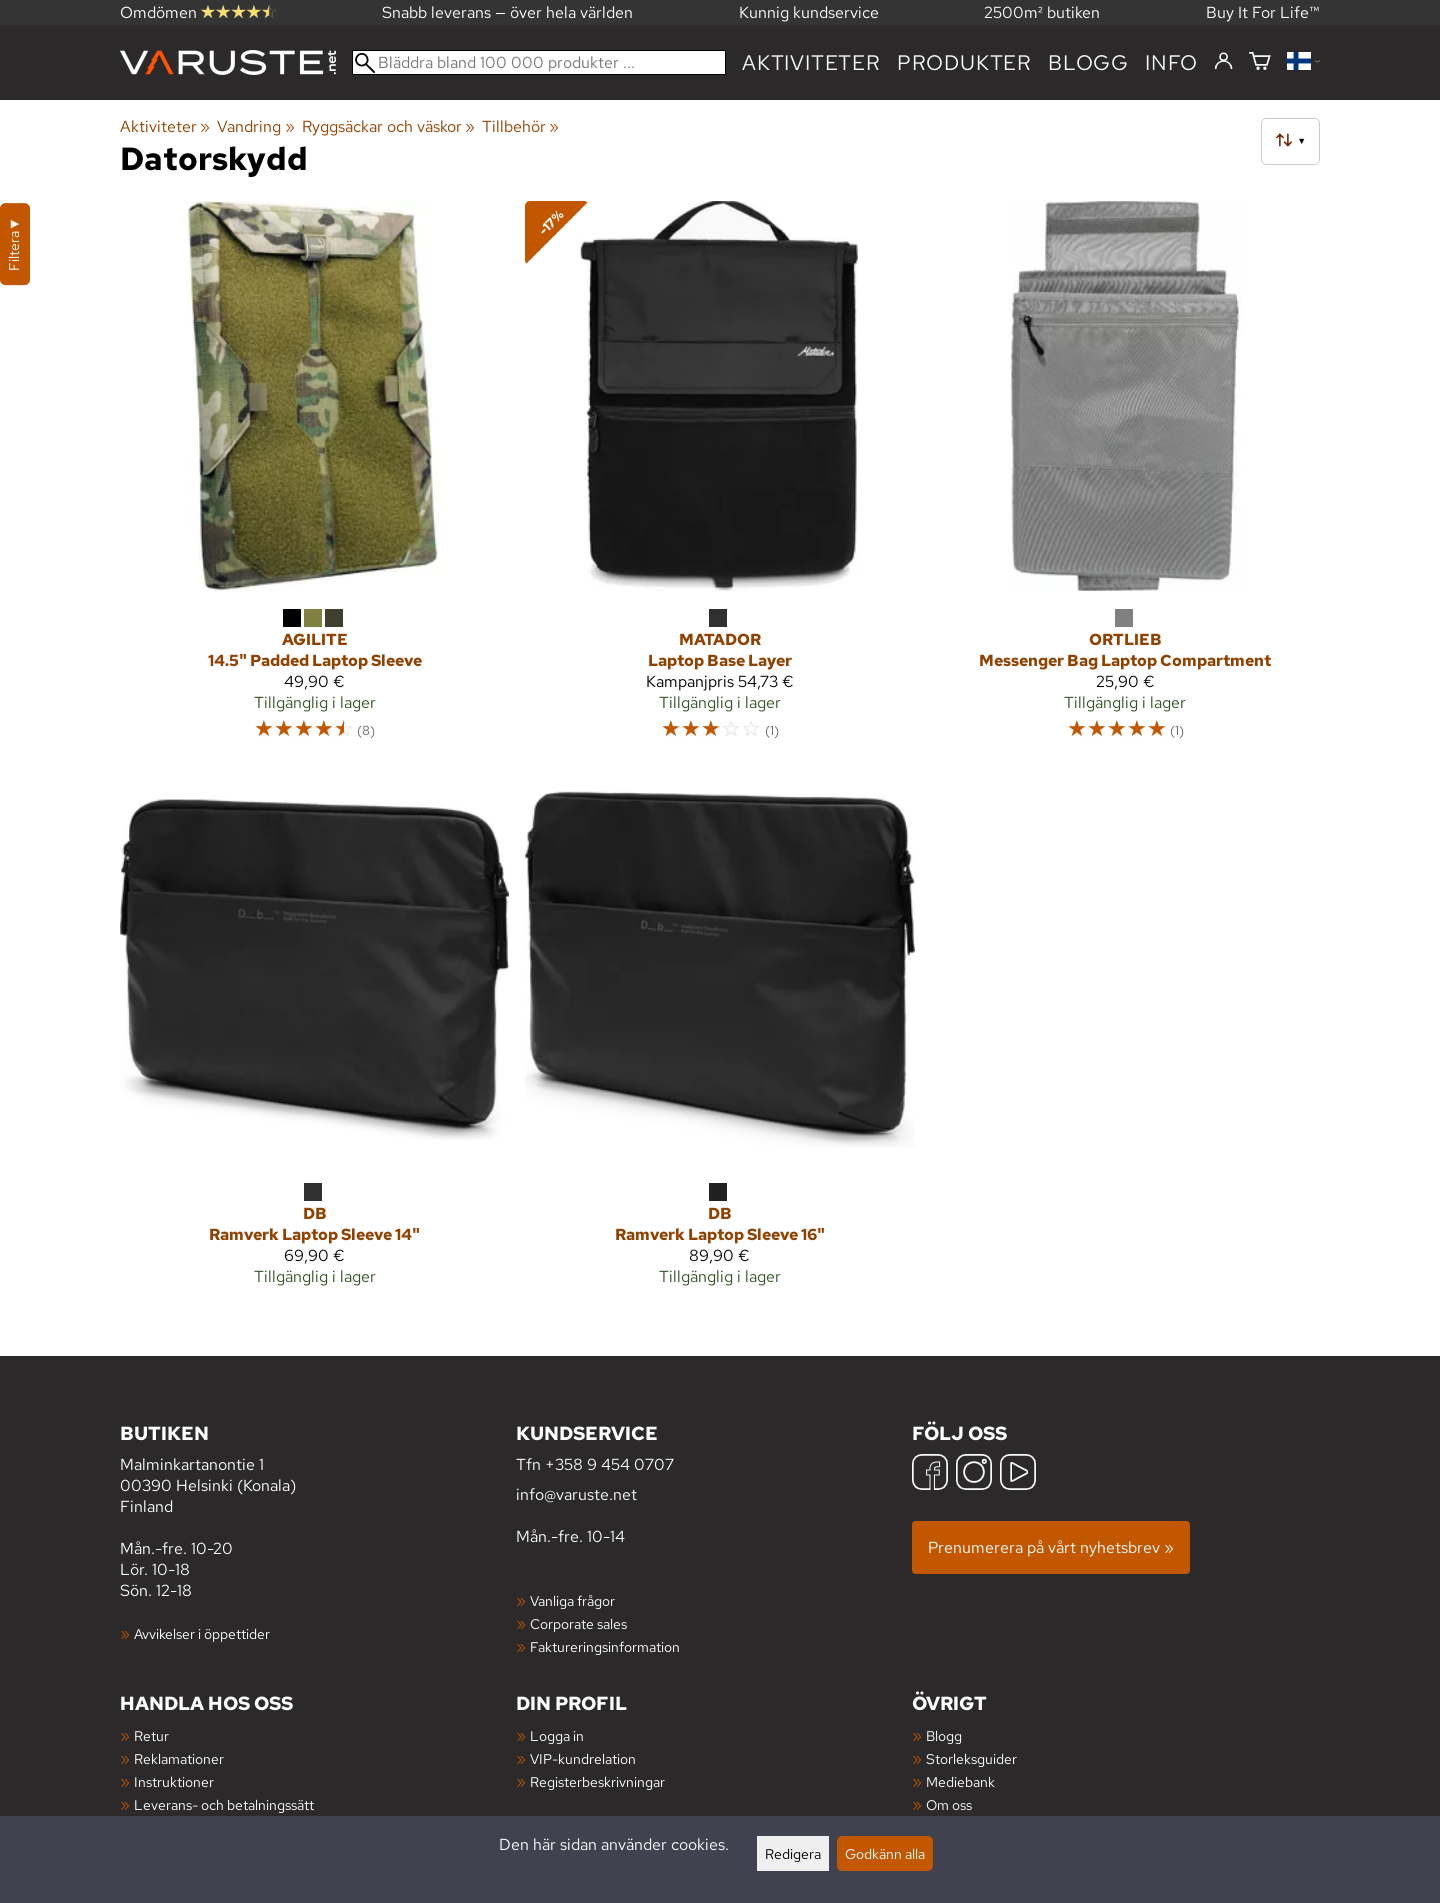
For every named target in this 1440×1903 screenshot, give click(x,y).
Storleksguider (971, 1758)
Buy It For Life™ (1263, 12)
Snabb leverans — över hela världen (507, 12)
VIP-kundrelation (583, 1758)
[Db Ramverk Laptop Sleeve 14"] (314, 1039)
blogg (1088, 62)
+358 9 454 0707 (609, 1464)
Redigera (793, 1853)
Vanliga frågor (572, 1600)
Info (1171, 62)
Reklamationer (179, 1758)
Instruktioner (174, 1781)
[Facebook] (930, 1474)
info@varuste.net (576, 1494)
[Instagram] (974, 1474)
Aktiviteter (811, 62)
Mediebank (960, 1781)
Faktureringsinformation (605, 1646)
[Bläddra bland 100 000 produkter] (539, 62)
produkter (964, 62)
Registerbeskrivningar (597, 1781)
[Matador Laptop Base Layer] (719, 480)
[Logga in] (1223, 62)
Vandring (255, 126)
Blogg (944, 1735)
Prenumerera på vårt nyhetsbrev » (1051, 1547)
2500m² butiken (1042, 12)
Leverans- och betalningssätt (224, 1804)
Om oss (949, 1804)
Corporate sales (578, 1623)
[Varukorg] (1260, 62)
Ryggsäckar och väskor (388, 126)
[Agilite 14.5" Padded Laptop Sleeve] (314, 480)
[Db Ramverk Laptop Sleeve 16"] (719, 1039)
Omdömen (198, 12)
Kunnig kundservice (809, 12)
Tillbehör (520, 126)
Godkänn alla (885, 1853)
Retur (151, 1735)
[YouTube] (1018, 1474)
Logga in (557, 1735)
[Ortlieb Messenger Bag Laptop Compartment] (1125, 480)
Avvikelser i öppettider (202, 1633)
